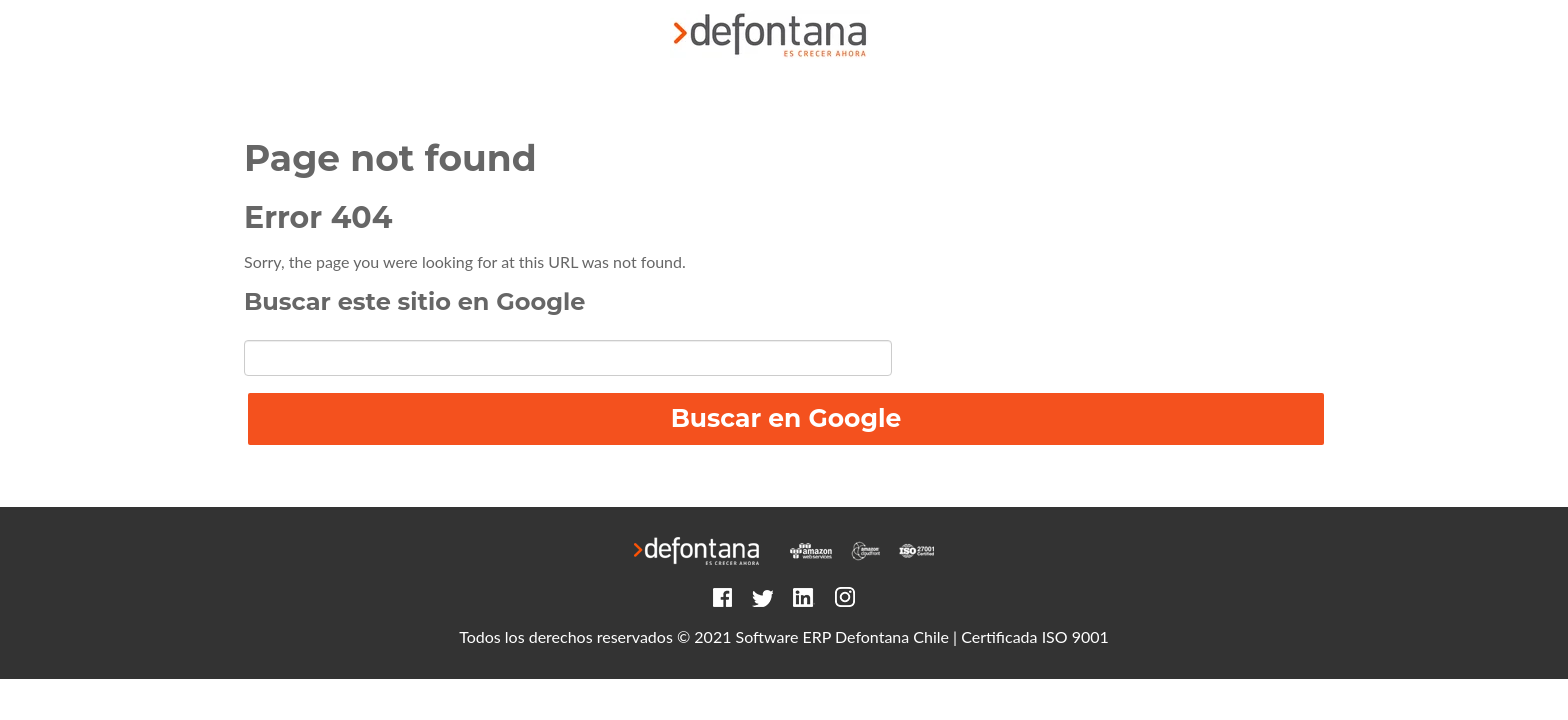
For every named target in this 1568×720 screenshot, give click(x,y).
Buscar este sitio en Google (414, 301)
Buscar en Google (786, 418)
